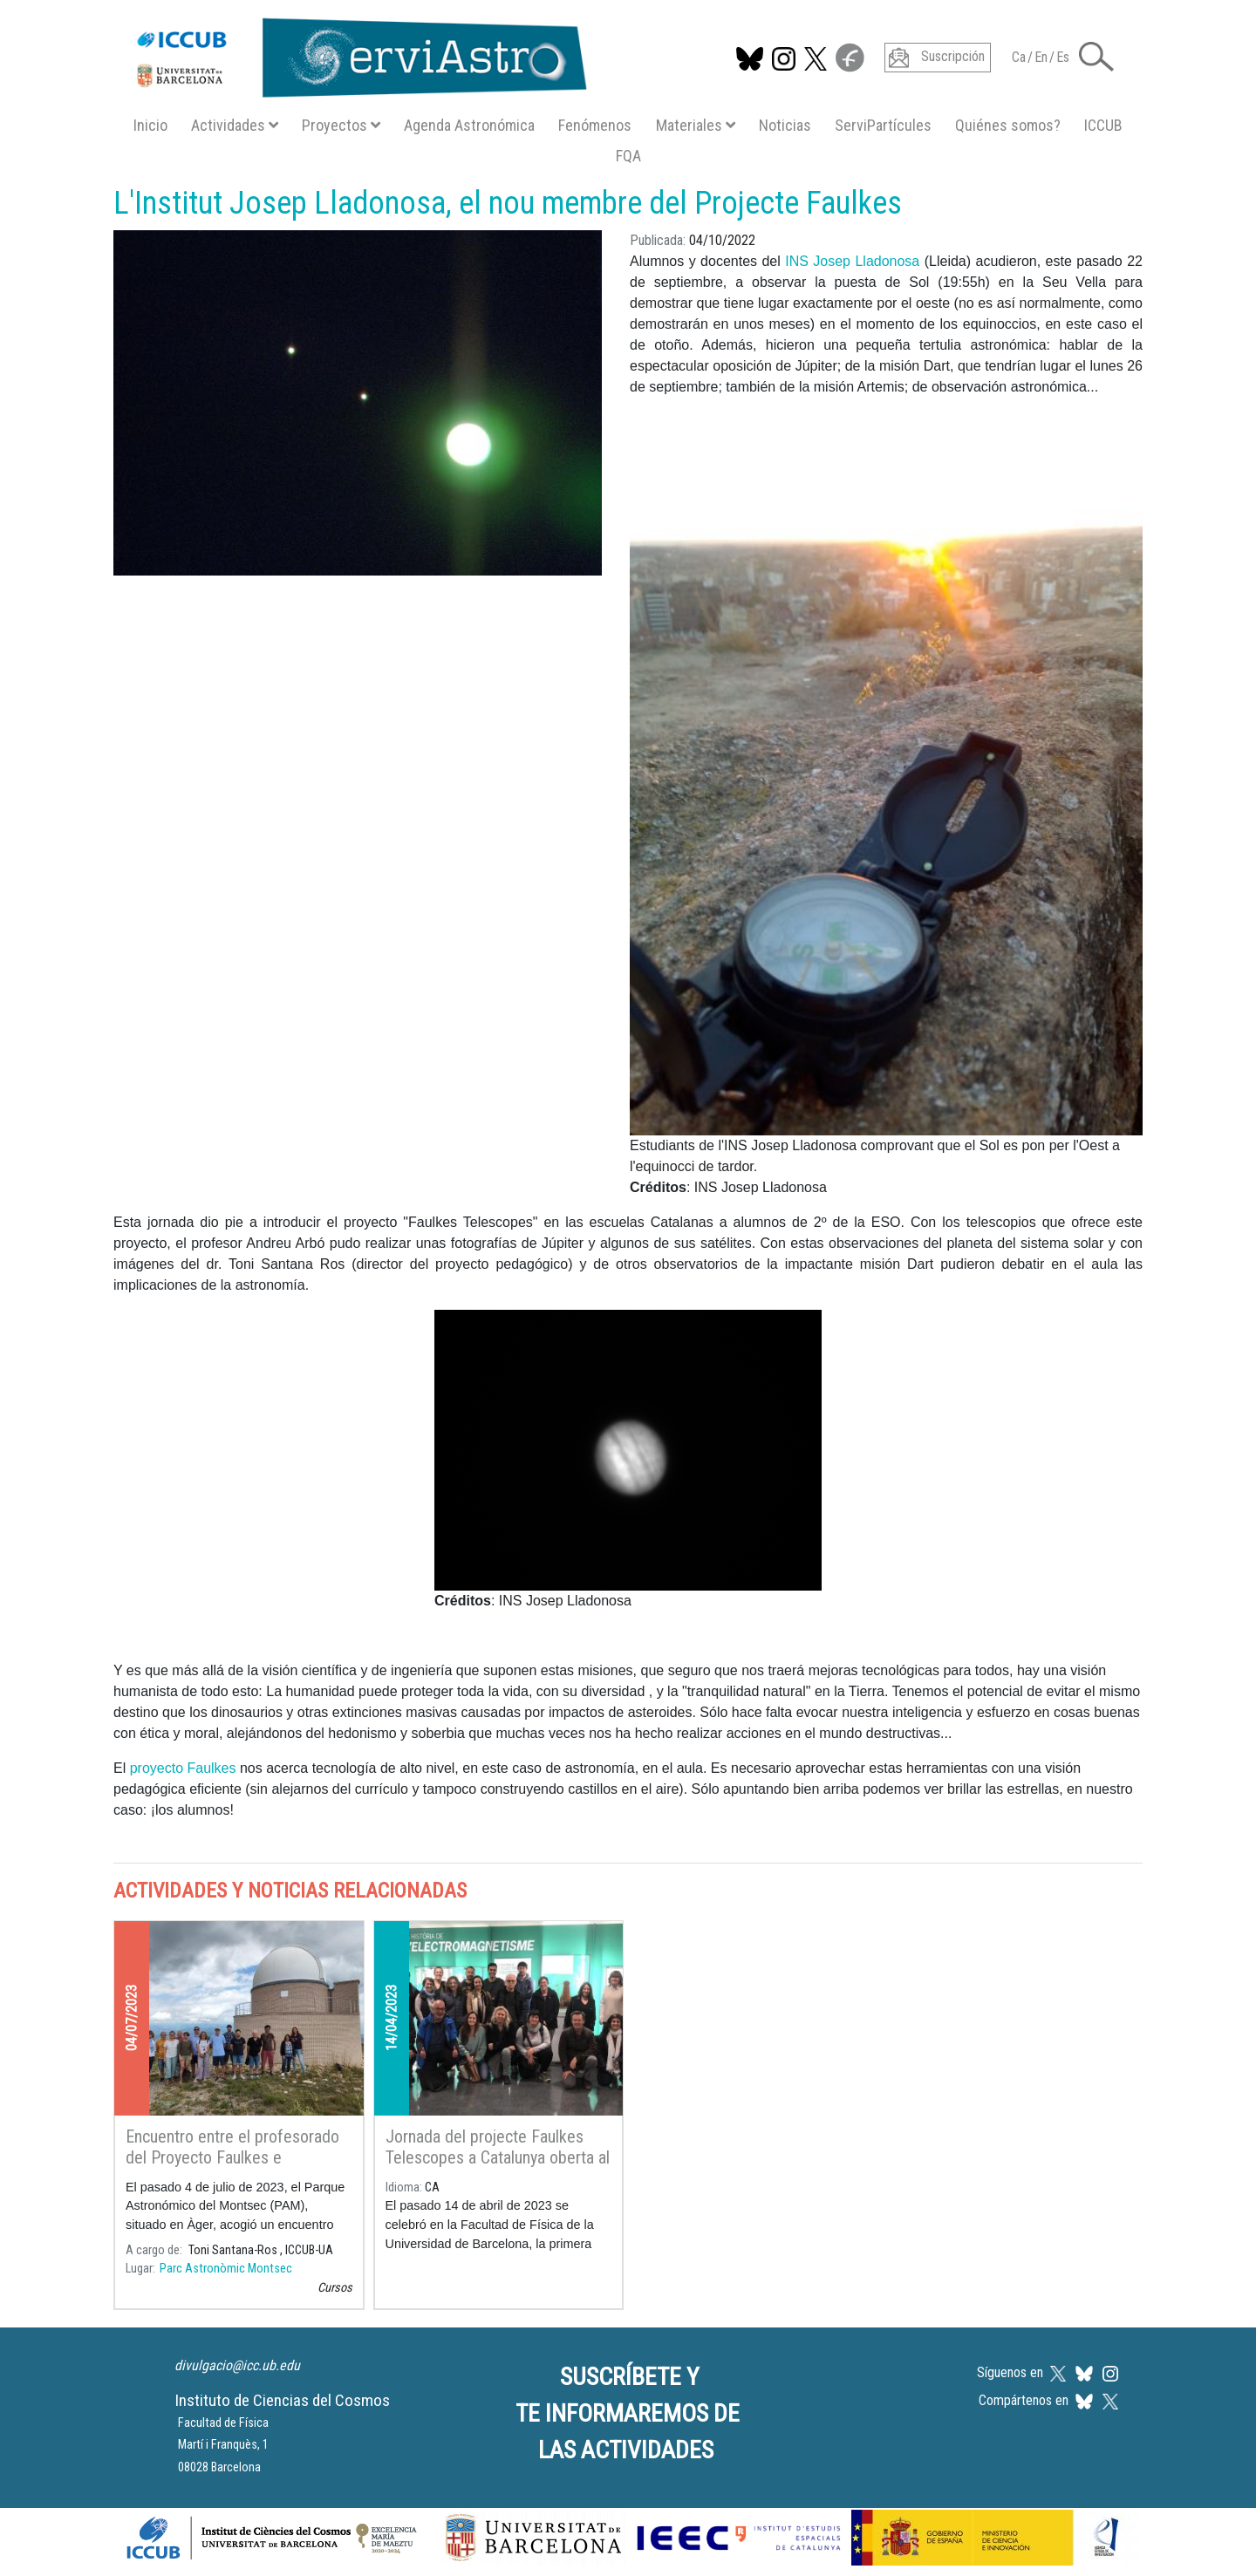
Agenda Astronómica (469, 125)
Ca (1019, 57)
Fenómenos (594, 125)
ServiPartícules (883, 125)
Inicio (150, 125)
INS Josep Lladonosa (852, 261)
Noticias (785, 125)
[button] (1096, 55)
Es (1062, 57)
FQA (628, 156)
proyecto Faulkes (183, 1768)
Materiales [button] (695, 125)
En (1041, 57)
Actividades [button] (234, 125)
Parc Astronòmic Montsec (226, 2268)
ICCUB (1103, 125)
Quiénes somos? (1008, 125)
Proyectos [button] (341, 125)
